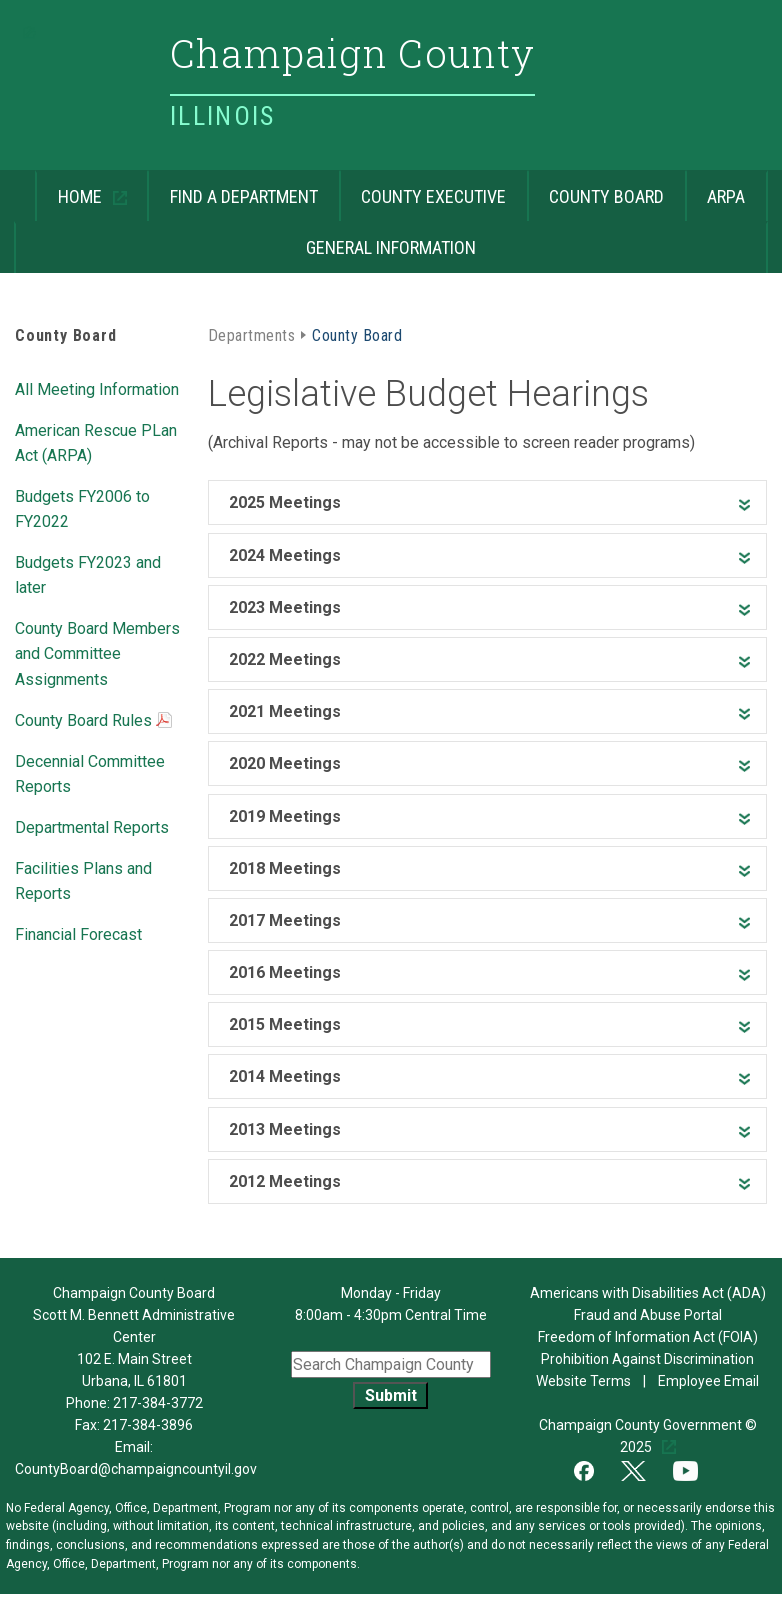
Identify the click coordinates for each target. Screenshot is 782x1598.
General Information (245, 239)
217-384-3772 (158, 1403)
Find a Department (232, 188)
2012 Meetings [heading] (285, 1181)
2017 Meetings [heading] (285, 920)
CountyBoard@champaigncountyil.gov (136, 1469)
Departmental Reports (92, 826)
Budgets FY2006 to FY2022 (82, 507)
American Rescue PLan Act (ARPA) (96, 441)
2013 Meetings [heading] (285, 1129)
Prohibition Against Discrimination (647, 1359)
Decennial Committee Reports (90, 772)
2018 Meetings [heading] (285, 868)
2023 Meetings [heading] (285, 607)
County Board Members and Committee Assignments (97, 652)
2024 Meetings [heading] (285, 555)
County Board (596, 188)
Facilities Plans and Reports (83, 879)
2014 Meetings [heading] (285, 1076)
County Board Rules (93, 722)
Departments (251, 334)
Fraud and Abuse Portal (648, 1315)
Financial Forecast (78, 933)
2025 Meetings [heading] (285, 502)
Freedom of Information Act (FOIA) (648, 1337)
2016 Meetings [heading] (285, 972)
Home (70, 188)
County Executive (423, 188)
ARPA (715, 188)
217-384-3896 (148, 1425)
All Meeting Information (97, 388)
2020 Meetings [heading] (285, 763)
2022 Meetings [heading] (285, 659)
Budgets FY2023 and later (88, 573)
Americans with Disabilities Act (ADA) (648, 1293)
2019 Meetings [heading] (285, 816)
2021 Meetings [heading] (285, 711)
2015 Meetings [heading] (285, 1024)
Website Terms (585, 1381)
